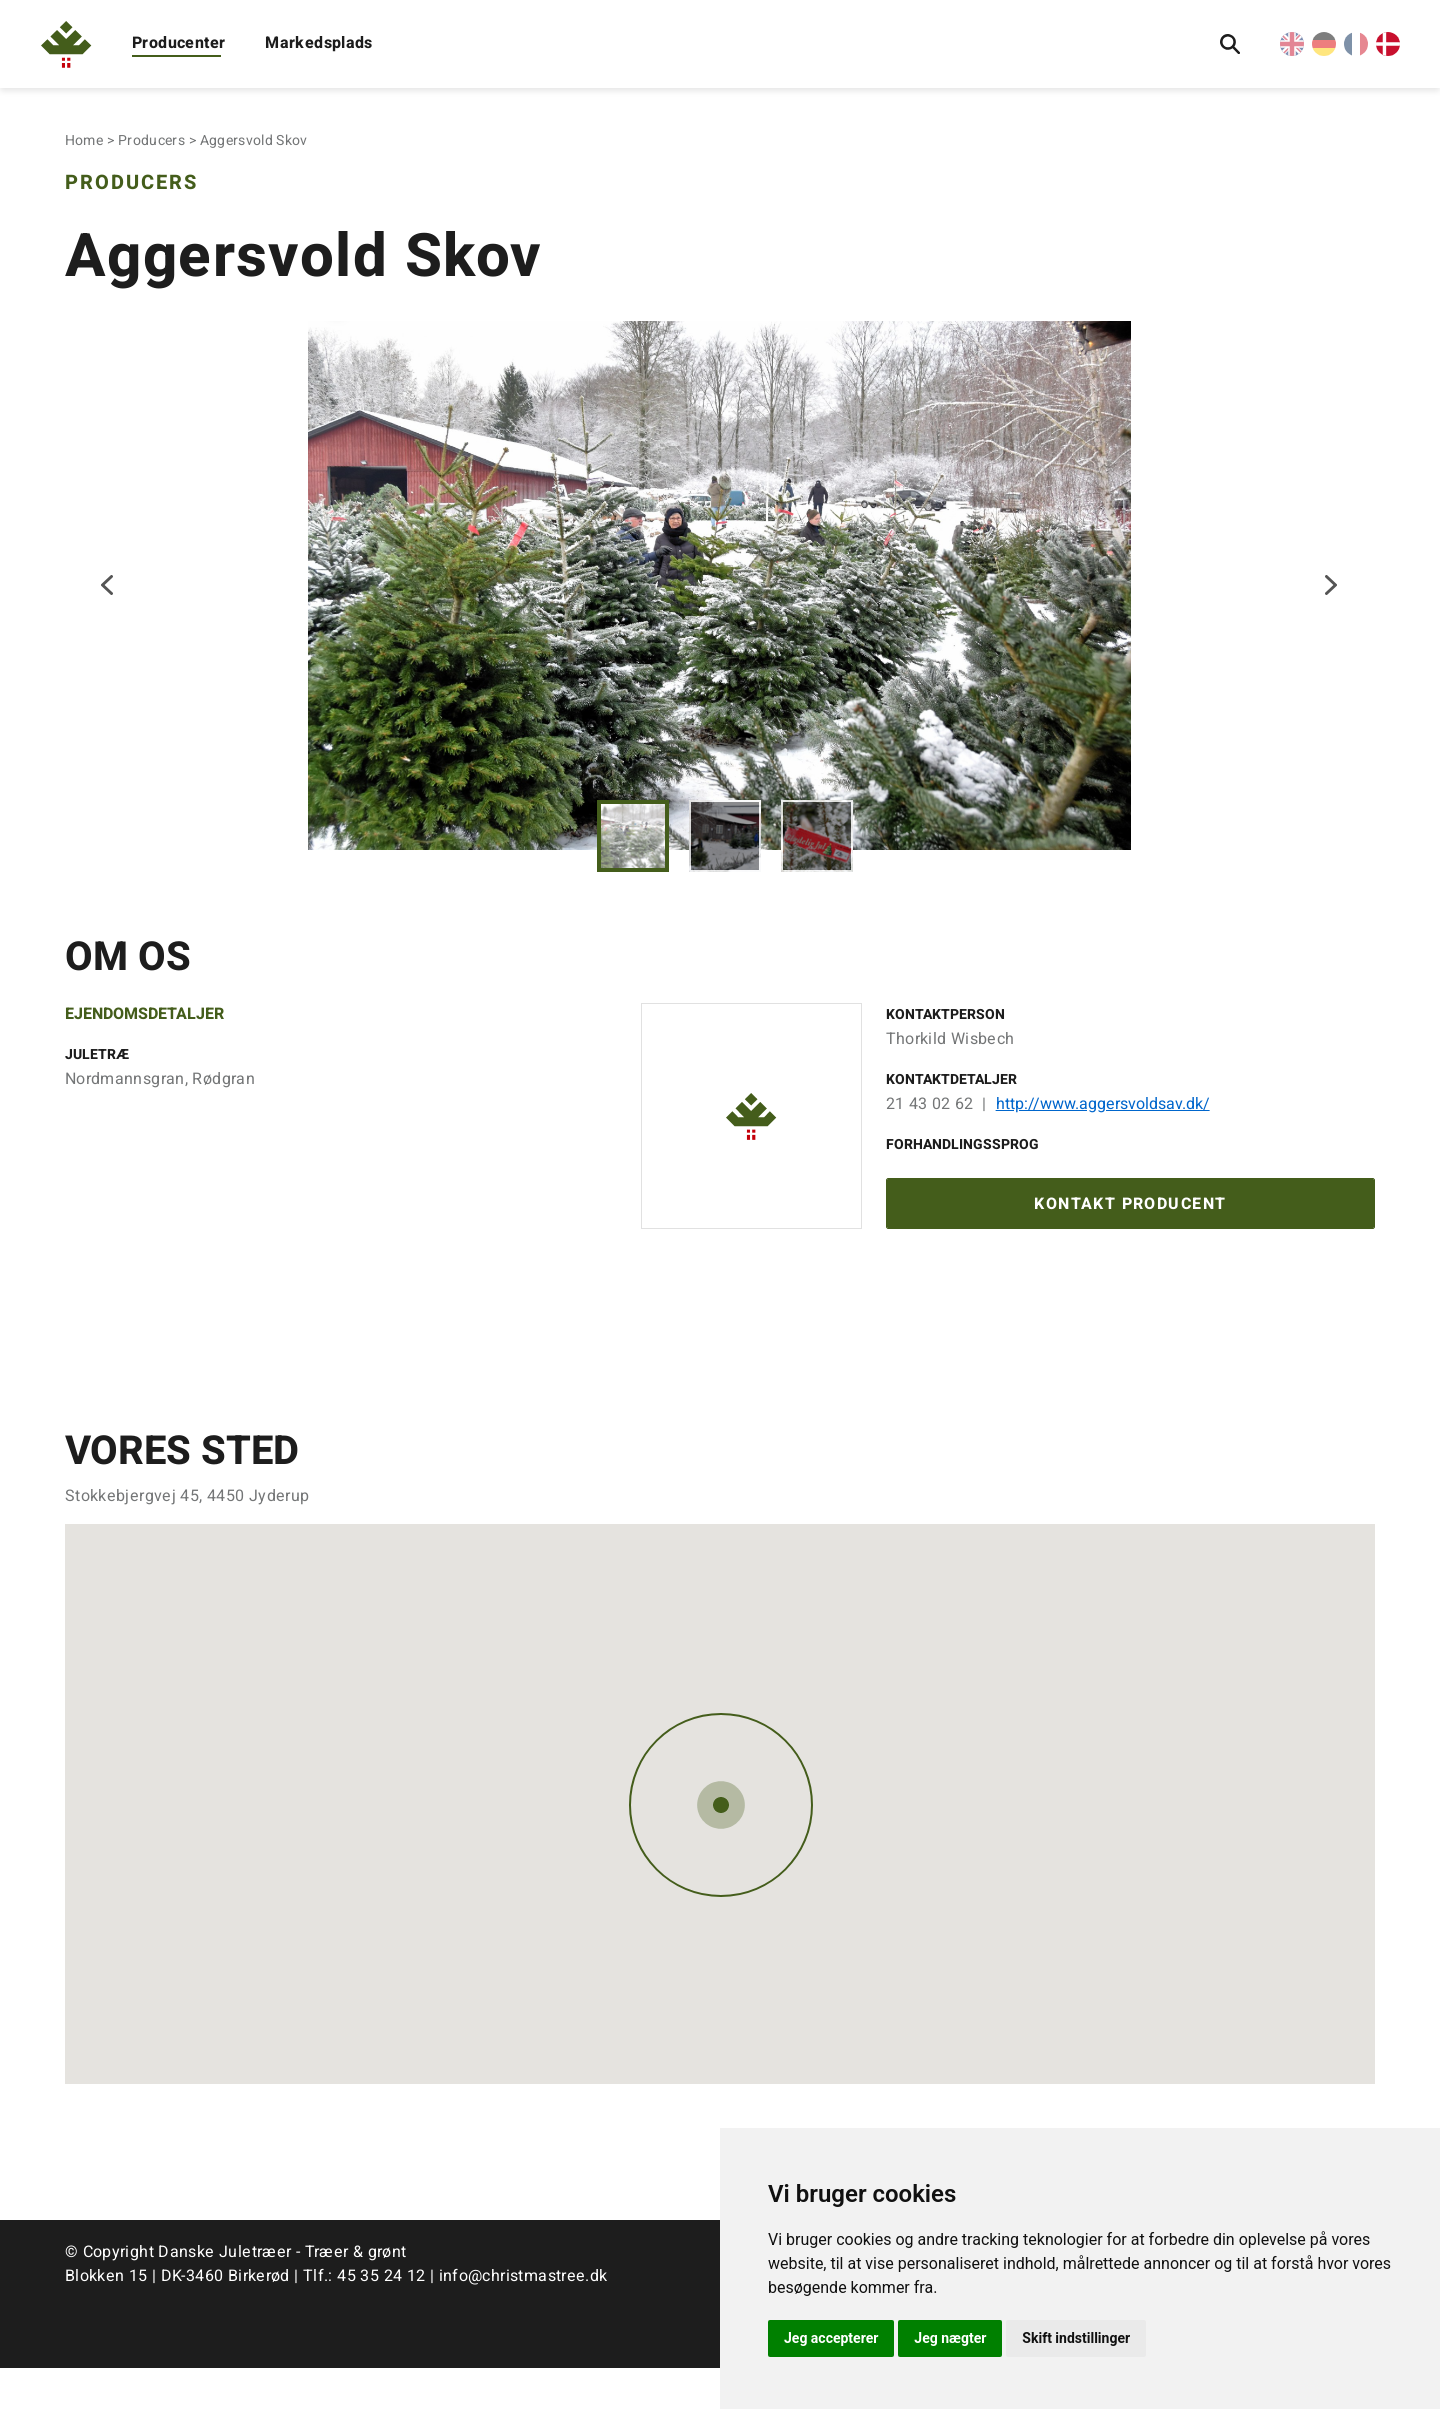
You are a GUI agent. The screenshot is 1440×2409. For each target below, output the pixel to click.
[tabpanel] (720, 603)
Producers (151, 140)
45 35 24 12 (381, 2317)
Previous (109, 604)
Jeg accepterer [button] (831, 2338)
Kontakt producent (1130, 1243)
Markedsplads (319, 43)
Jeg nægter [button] (950, 2338)
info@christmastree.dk (523, 2317)
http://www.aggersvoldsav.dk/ (1103, 1140)
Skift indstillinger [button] (1076, 2338)
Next (1331, 604)
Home (84, 140)
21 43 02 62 (930, 1140)
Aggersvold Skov (254, 140)
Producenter (178, 43)
